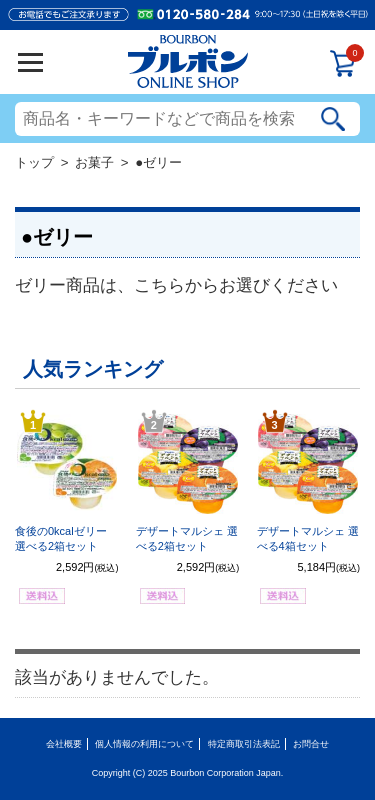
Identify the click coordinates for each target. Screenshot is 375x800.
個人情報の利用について (144, 744)
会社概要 (64, 744)
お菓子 (94, 162)
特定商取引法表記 (244, 744)
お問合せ (311, 744)
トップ (34, 162)
